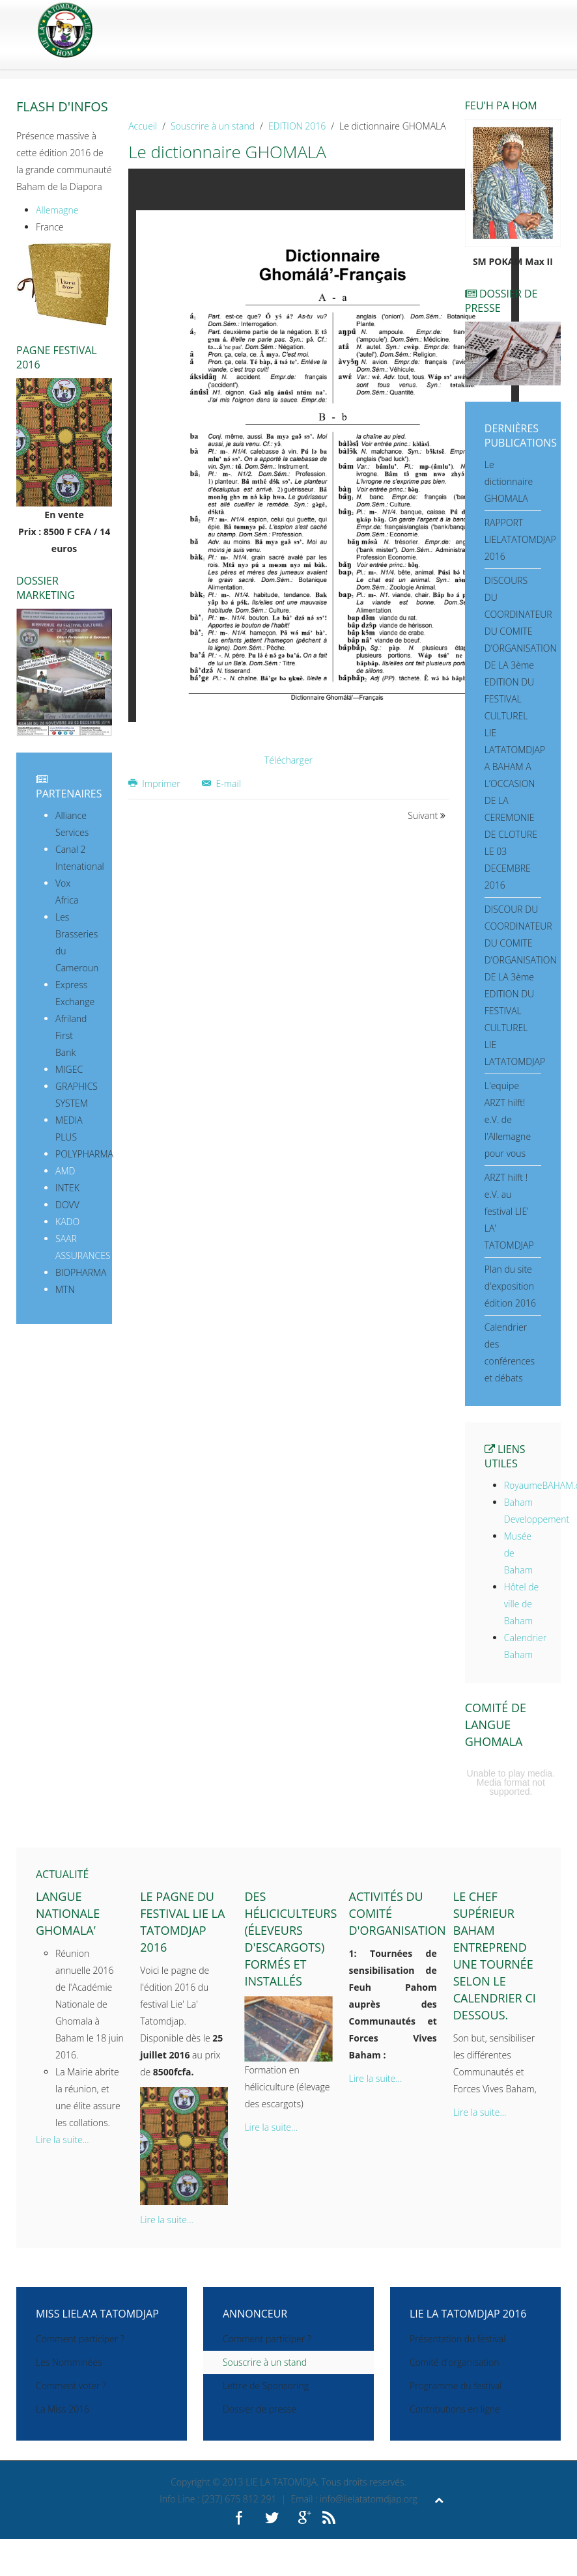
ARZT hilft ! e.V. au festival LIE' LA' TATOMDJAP (509, 1211)
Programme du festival (456, 2385)
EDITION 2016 (297, 126)
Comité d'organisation (455, 2362)
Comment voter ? (71, 2385)
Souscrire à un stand (213, 126)
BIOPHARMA (80, 1272)
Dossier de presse (259, 2409)
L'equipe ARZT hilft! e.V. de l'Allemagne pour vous (508, 1119)
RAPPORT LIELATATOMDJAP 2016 (520, 539)
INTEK (67, 1188)
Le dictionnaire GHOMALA (509, 481)
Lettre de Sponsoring (266, 2385)
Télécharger (288, 760)
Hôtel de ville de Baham (521, 1604)
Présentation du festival (457, 2339)
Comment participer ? (80, 2339)
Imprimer (155, 783)
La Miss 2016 (62, 2409)
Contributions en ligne (455, 2409)
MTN (65, 1289)
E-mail (221, 783)
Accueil (142, 126)
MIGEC (69, 1069)
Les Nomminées (69, 2362)
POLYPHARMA (84, 1154)
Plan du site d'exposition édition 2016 (510, 1286)
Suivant (426, 815)
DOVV (67, 1204)
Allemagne (57, 210)
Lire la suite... (62, 2139)
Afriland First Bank (71, 1035)
